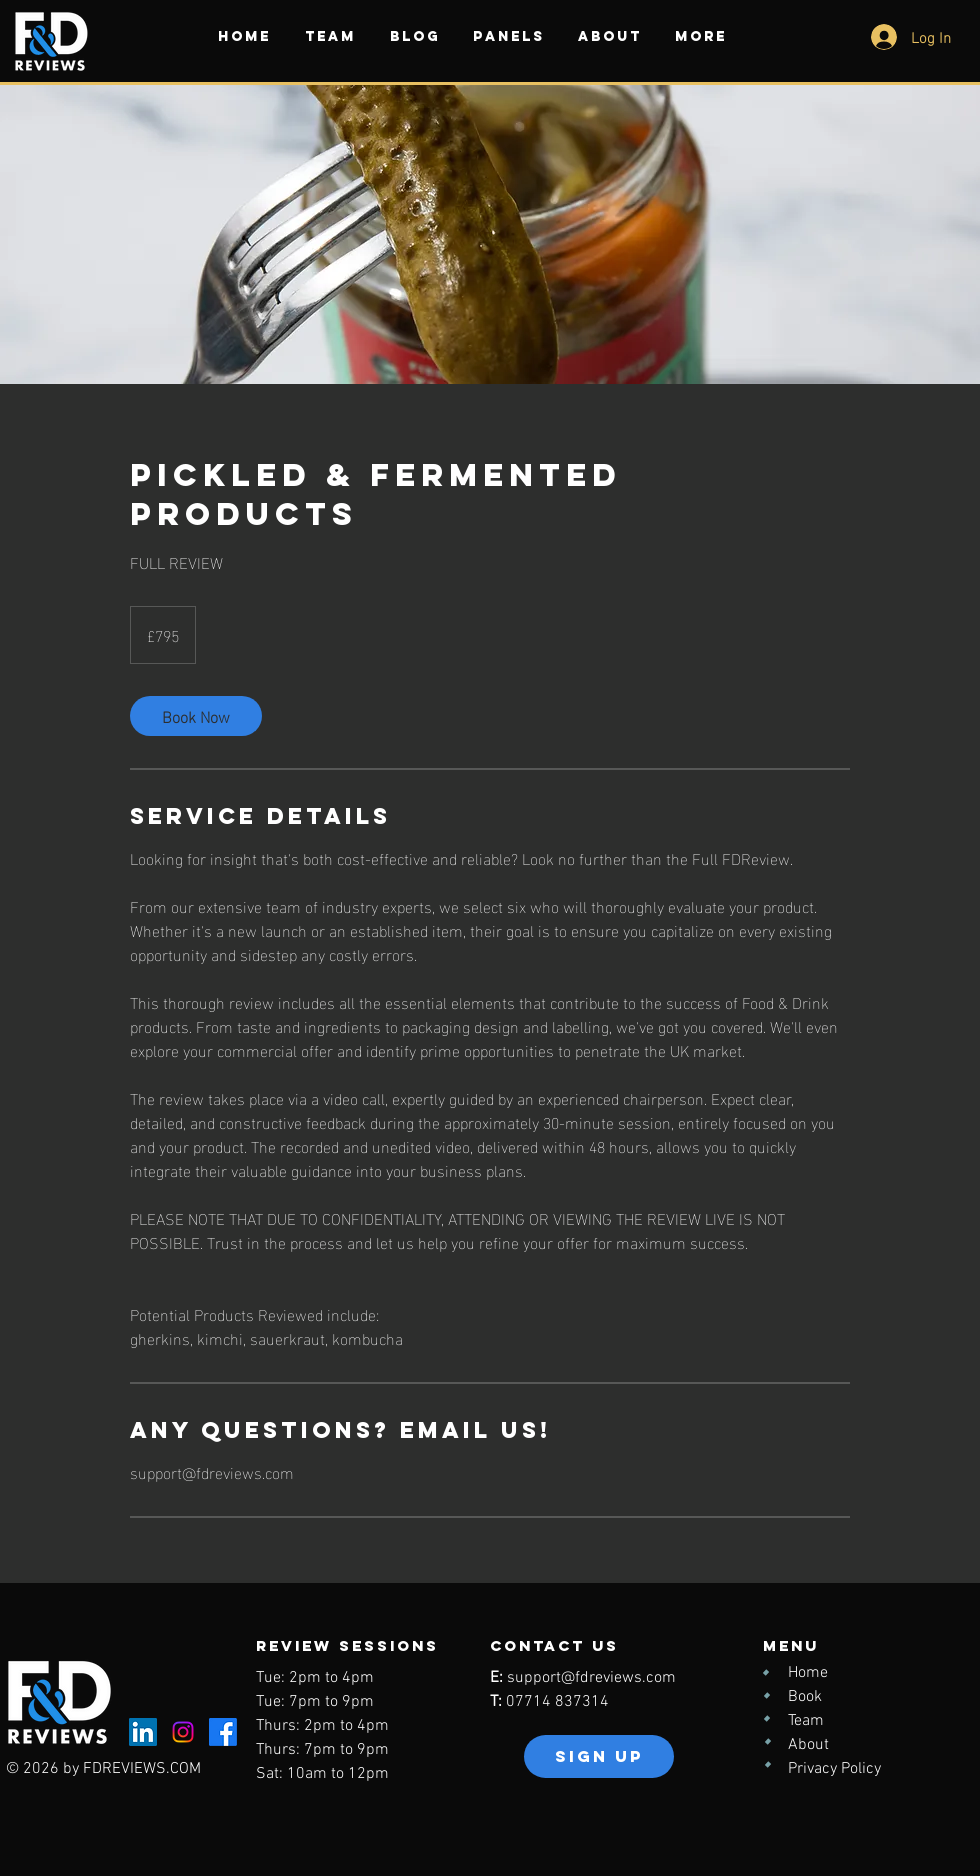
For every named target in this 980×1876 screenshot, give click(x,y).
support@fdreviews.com (591, 1678)
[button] (330, 36)
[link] (196, 716)
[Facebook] (223, 1732)
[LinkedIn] (143, 1732)
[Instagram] (183, 1732)
